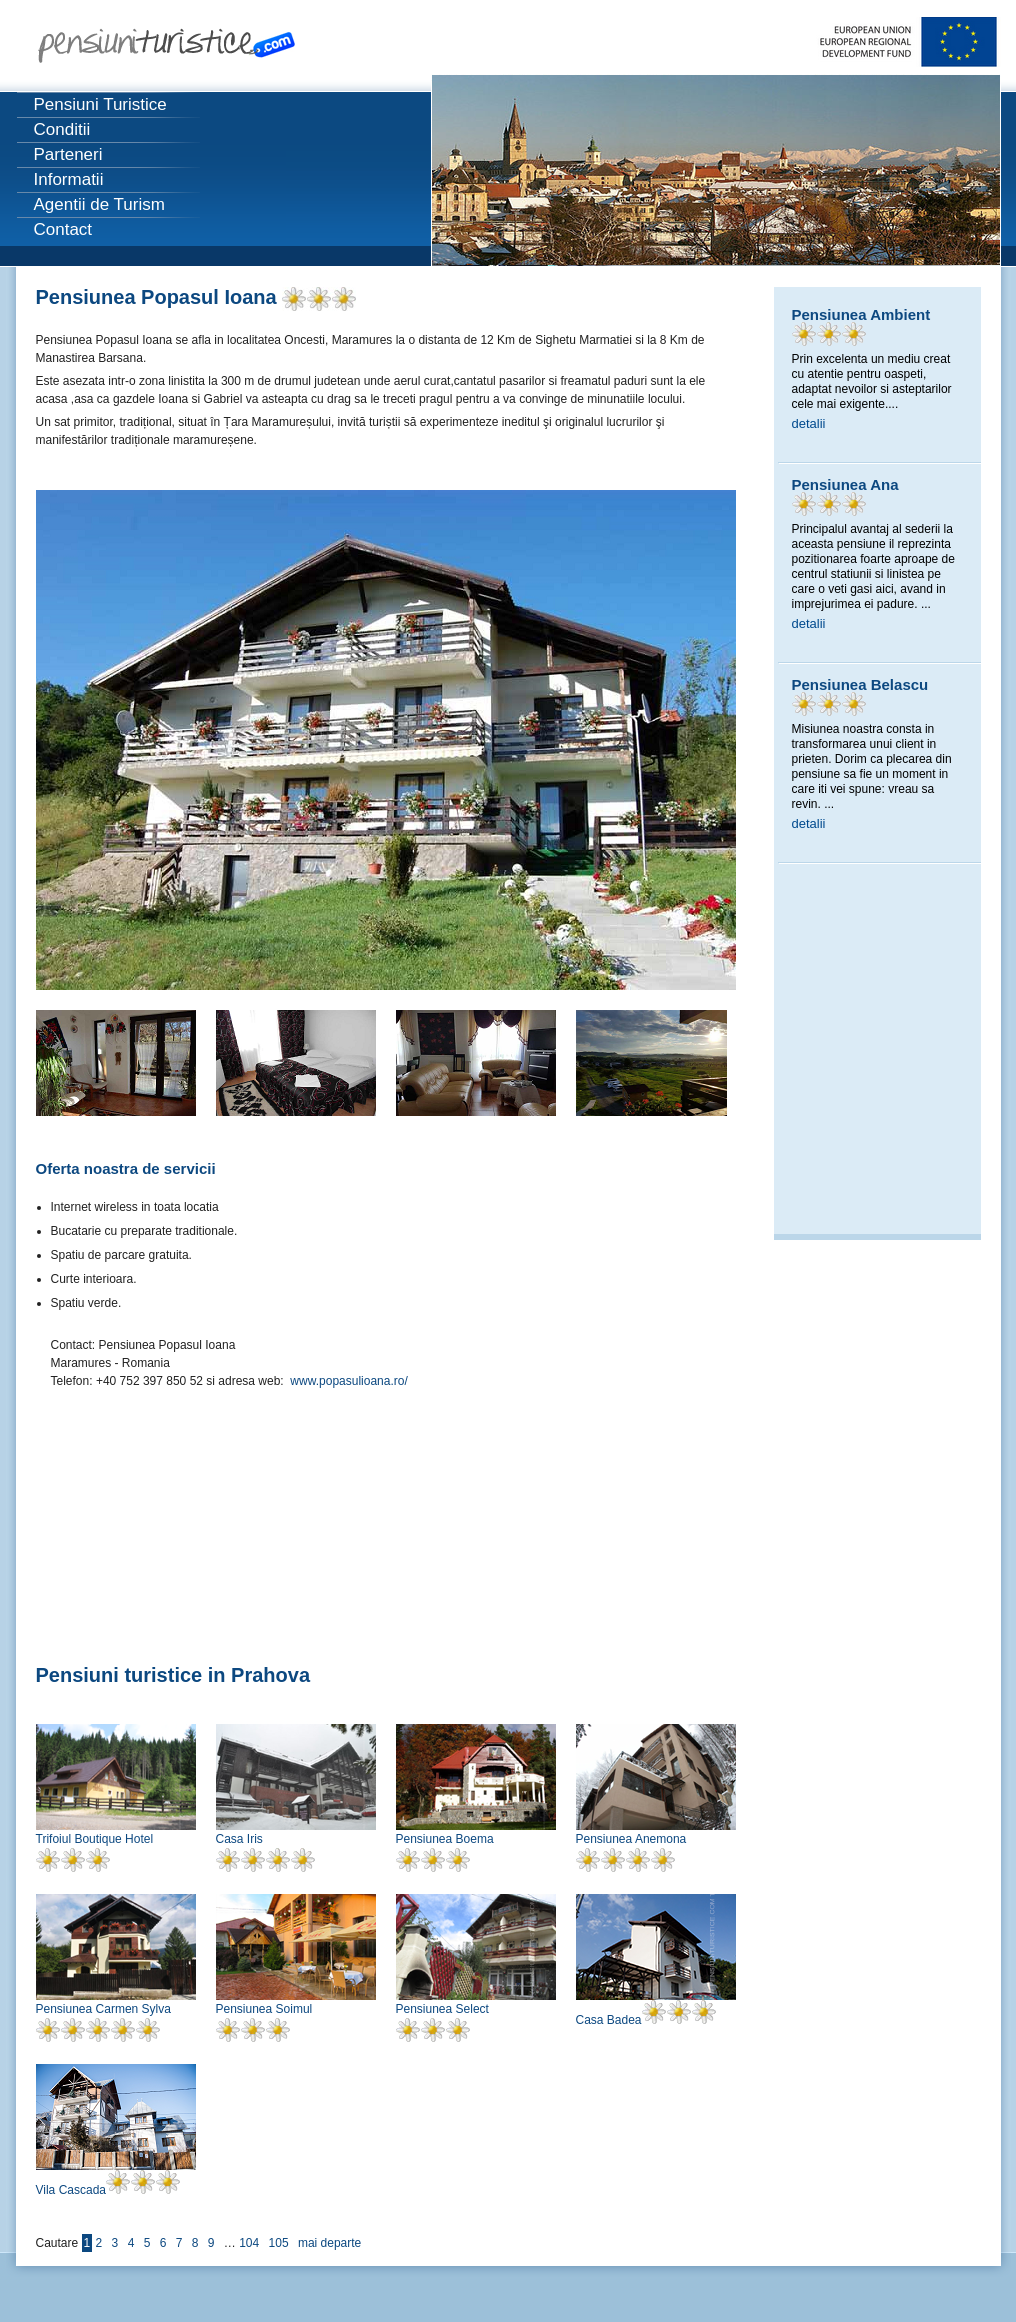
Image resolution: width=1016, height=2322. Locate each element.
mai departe (329, 2243)
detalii (809, 423)
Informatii (69, 179)
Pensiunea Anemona (631, 1839)
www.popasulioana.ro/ (348, 1381)
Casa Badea (609, 2020)
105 (279, 2243)
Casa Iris (239, 1839)
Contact (63, 229)
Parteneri (68, 154)
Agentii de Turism (99, 204)
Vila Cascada (71, 2190)
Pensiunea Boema (445, 1839)
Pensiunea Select (442, 2009)
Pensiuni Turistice (100, 104)
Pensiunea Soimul (264, 2009)
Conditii (62, 129)
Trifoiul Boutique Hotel (95, 1839)
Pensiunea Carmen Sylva (103, 2009)
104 (249, 2243)
